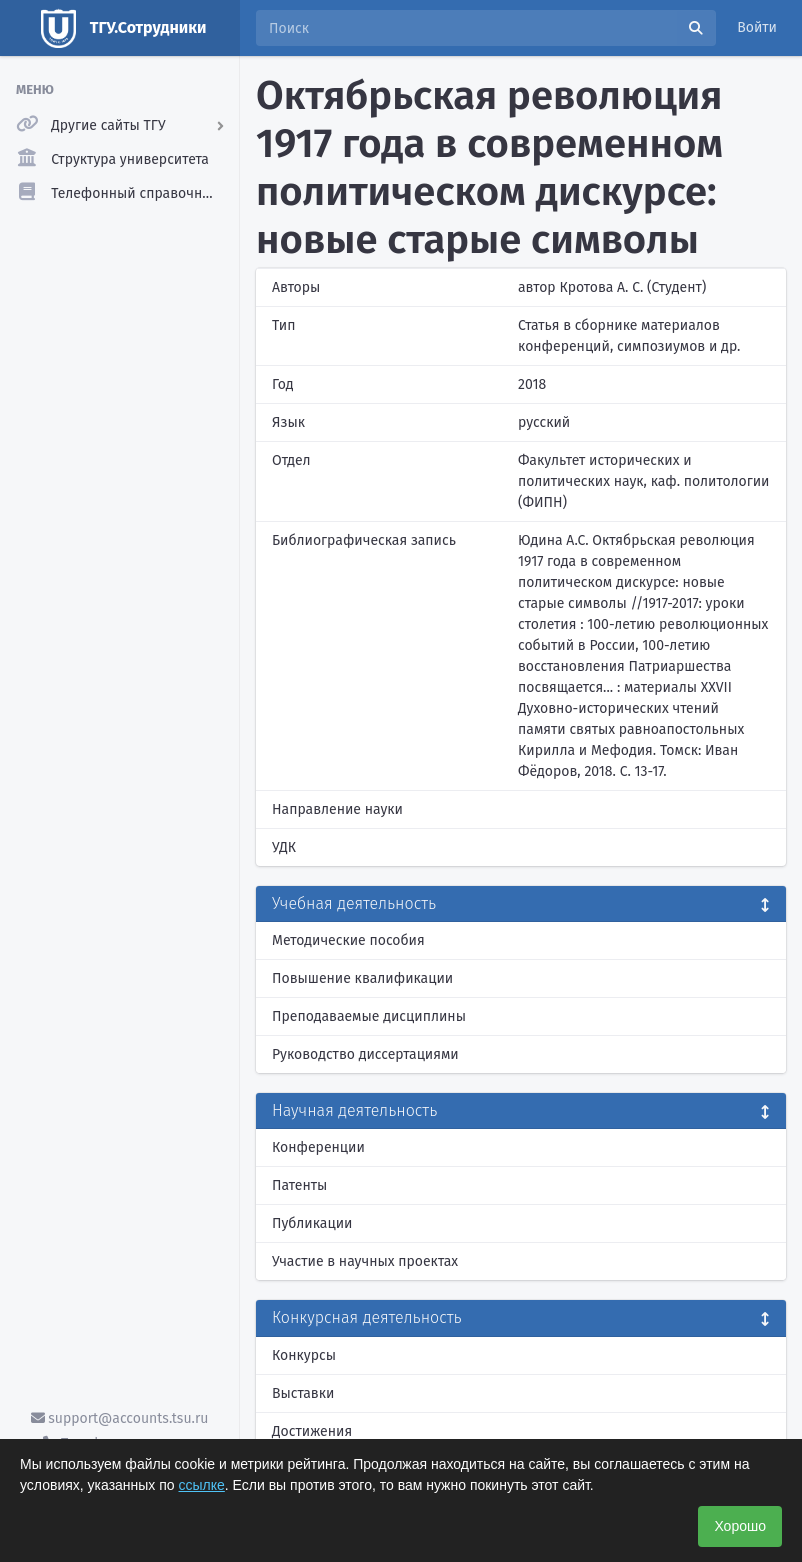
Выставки (303, 1393)
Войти (757, 27)
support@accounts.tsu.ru (120, 1418)
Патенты (299, 1185)
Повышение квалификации (362, 978)
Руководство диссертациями (365, 1054)
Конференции (318, 1147)
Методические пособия (348, 940)
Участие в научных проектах (365, 1261)
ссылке (202, 1485)
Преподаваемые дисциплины (369, 1016)
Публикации (312, 1223)
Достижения (312, 1431)
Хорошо (740, 1526)
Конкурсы (304, 1355)
